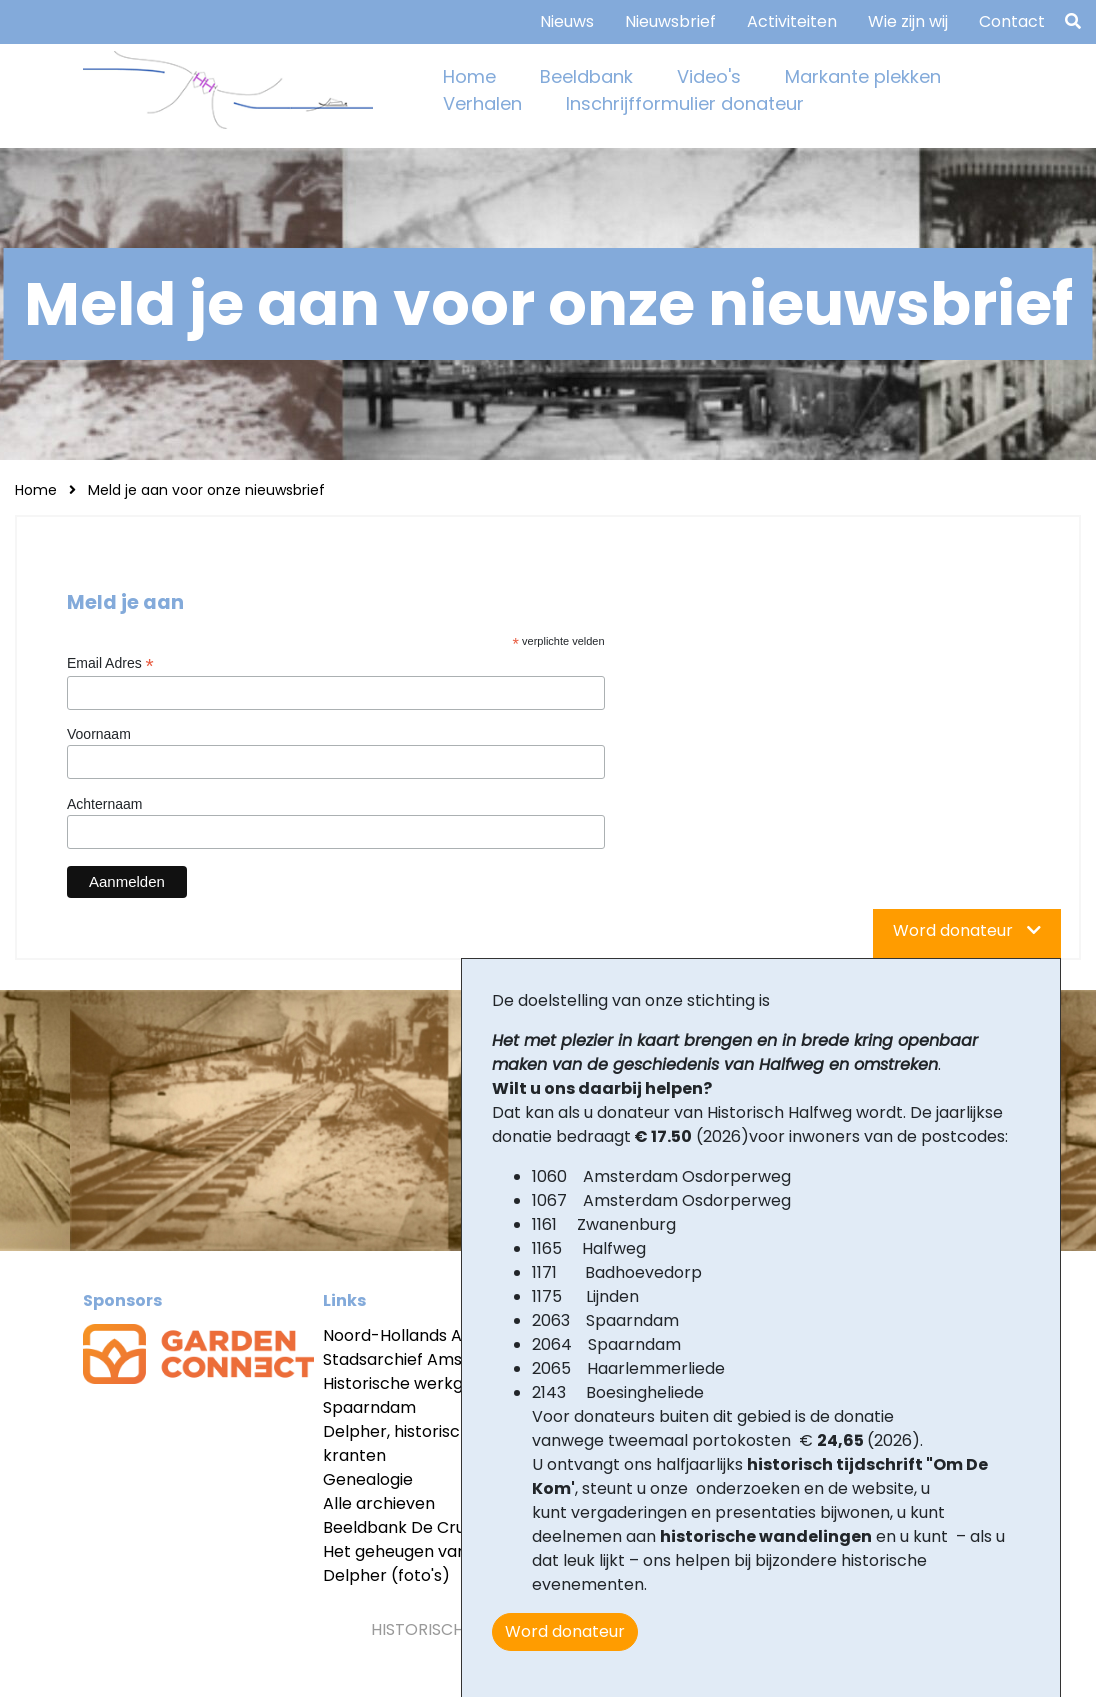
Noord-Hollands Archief (415, 1335)
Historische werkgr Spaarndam (396, 1395)
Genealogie (368, 1479)
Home (469, 76)
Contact (1012, 21)
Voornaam (99, 734)
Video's (709, 76)
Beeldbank (586, 76)
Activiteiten (792, 21)
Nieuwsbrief (670, 21)
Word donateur (565, 1631)
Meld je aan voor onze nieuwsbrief (206, 490)
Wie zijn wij (908, 21)
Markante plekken (863, 76)
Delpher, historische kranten (401, 1443)
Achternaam (104, 804)
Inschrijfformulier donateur (685, 103)
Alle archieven (379, 1503)
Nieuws (567, 21)
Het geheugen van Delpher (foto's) (395, 1563)
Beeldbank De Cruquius (413, 1527)
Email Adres (110, 663)
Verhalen (482, 103)
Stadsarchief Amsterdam (422, 1359)
